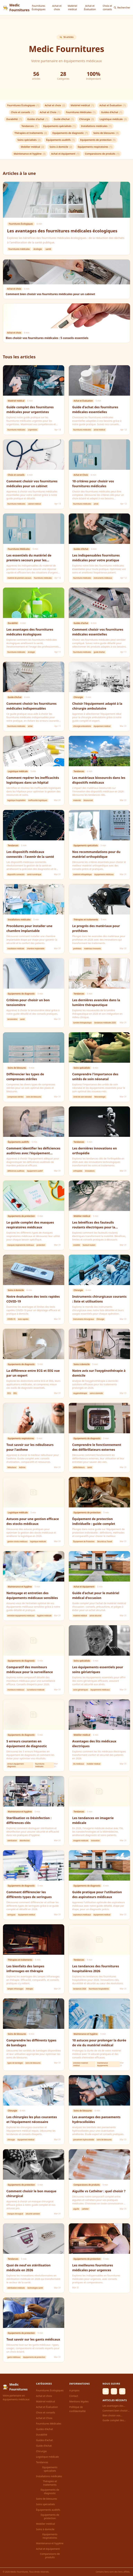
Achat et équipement (65, 153)
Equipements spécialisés (59, 126)
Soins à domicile (61, 147)
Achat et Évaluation (90, 7)
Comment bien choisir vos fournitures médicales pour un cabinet (115, 2410)
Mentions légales (79, 2401)
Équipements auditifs (60, 140)
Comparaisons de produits (102, 153)
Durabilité (14, 119)
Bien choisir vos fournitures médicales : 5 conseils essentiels (116, 2415)
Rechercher (122, 7)
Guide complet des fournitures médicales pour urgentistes (115, 2420)
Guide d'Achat (64, 119)
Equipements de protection (98, 140)
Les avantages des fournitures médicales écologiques (115, 2406)
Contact (73, 2396)
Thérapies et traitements (30, 133)
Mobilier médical (32, 147)
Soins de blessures (106, 133)
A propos (74, 2390)
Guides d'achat (37, 119)
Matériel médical (72, 7)
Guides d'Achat (111, 112)
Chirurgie (86, 119)
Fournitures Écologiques (38, 7)
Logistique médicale (113, 119)
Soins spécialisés (29, 140)
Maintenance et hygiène (30, 153)
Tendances (29, 126)
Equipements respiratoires (95, 147)
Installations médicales (96, 126)
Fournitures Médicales (80, 112)
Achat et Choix (50, 112)
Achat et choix (56, 7)
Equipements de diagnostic (70, 133)
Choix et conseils (107, 7)
